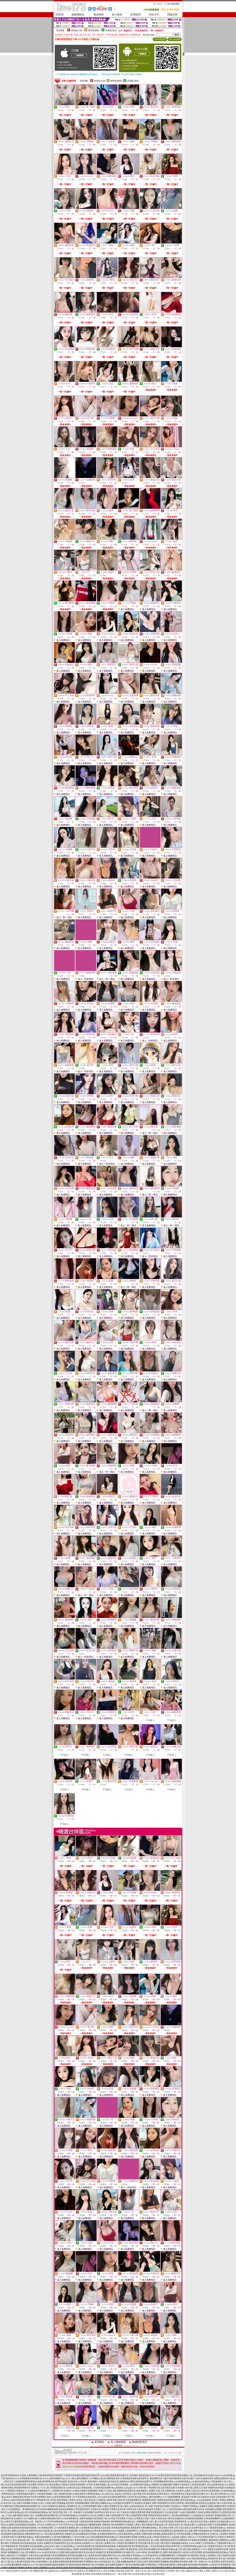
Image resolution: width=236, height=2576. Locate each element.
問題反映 (172, 14)
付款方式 (154, 14)
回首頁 (60, 14)
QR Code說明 (174, 39)
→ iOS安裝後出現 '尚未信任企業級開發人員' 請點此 (76, 74)
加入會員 (117, 14)
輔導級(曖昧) (94, 30)
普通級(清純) (111, 30)
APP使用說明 (160, 39)
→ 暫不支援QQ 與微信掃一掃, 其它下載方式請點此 (121, 74)
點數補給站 (78, 14)
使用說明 (135, 14)
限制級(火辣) (77, 30)
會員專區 (99, 14)
